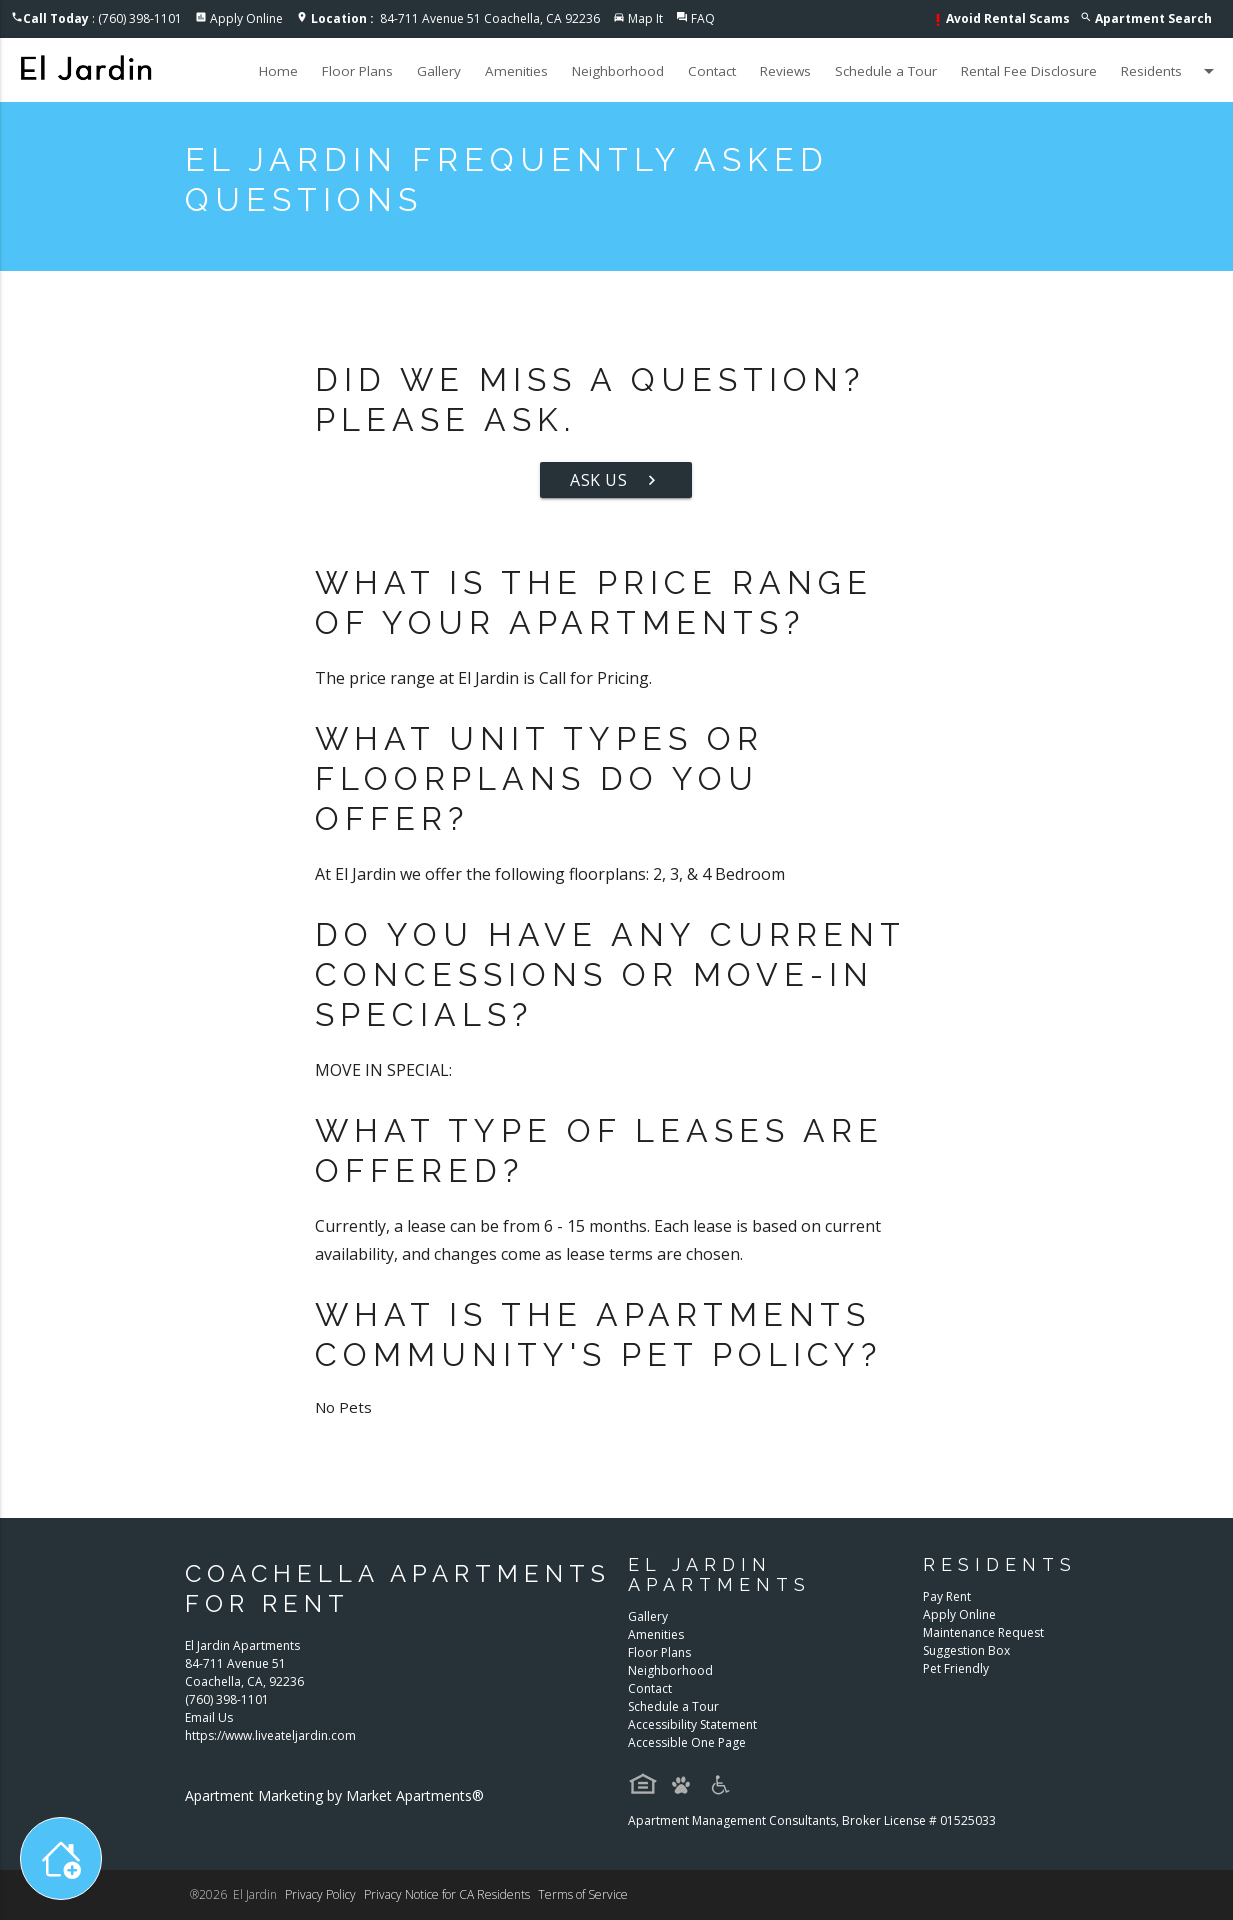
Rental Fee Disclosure (1029, 71)
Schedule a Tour (886, 71)
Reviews (785, 71)
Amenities (516, 71)
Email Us (209, 1717)
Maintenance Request (983, 1632)
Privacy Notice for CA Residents (447, 1894)
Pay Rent (947, 1596)
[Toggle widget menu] (61, 1858)
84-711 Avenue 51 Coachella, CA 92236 (455, 18)
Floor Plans (357, 71)
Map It (645, 18)
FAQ (703, 18)
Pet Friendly (956, 1668)
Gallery (439, 71)
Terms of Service (583, 1894)
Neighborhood (618, 71)
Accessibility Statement (692, 1724)
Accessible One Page (687, 1742)
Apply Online (246, 18)
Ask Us (616, 480)
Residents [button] (1171, 71)
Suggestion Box (966, 1650)
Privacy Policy (320, 1894)
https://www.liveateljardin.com (270, 1735)
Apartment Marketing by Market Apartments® (334, 1795)
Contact (712, 71)
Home (278, 71)
